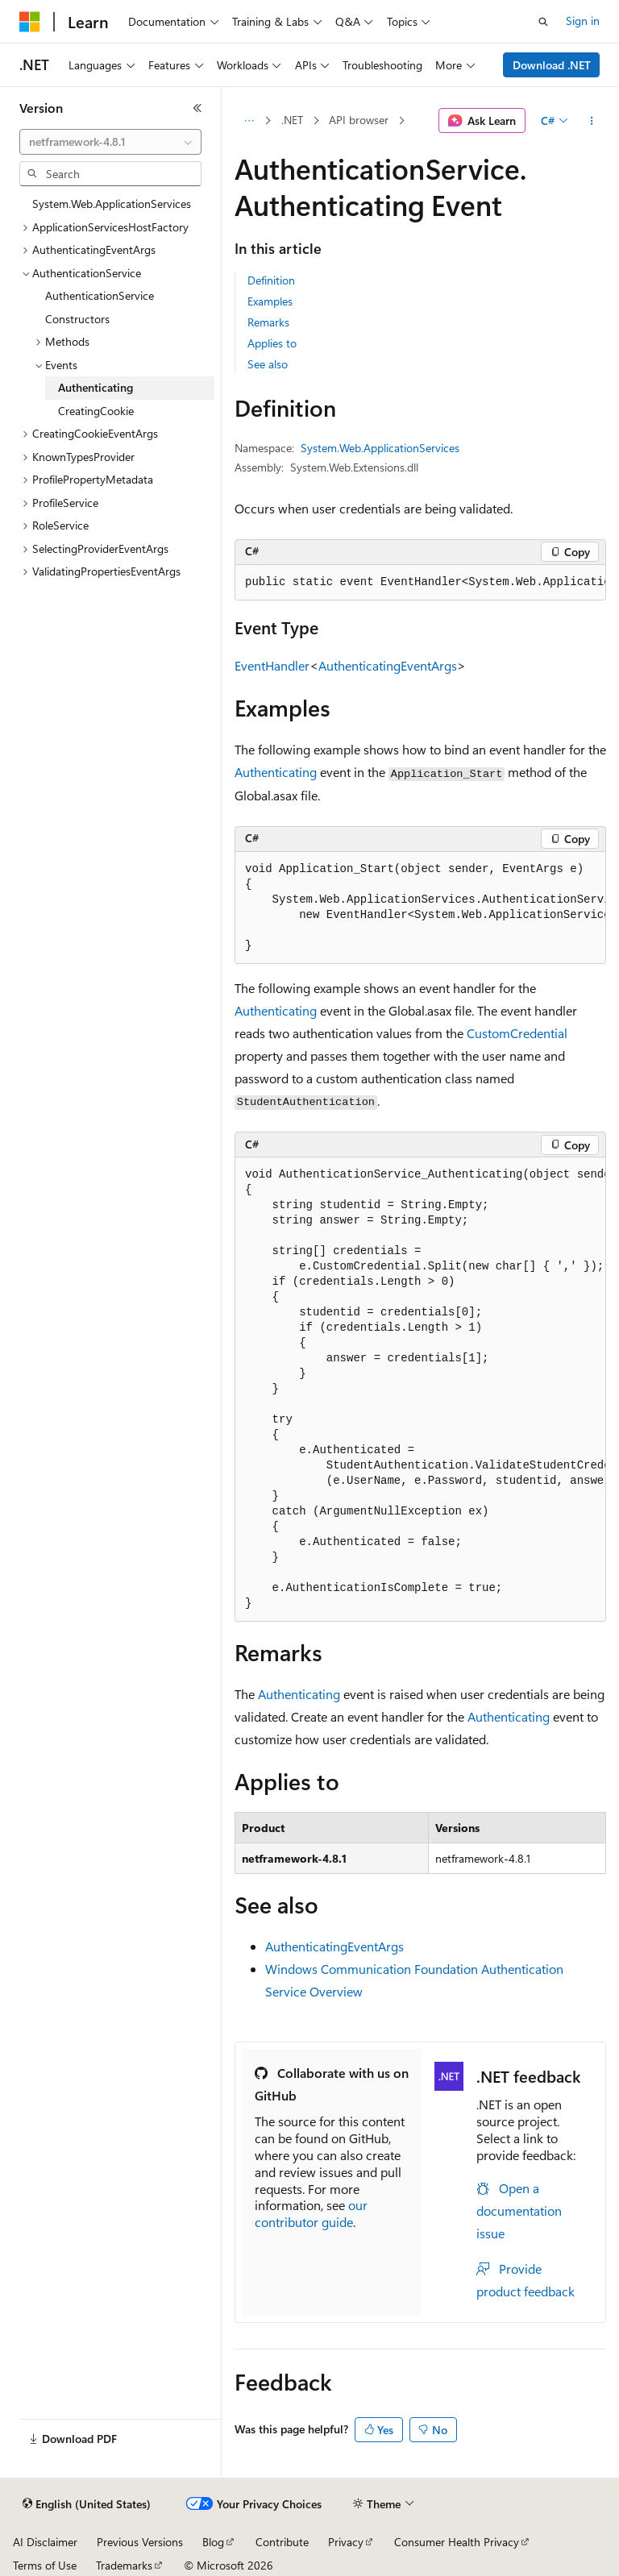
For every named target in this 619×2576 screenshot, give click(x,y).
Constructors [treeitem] (77, 318)
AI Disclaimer (45, 2541)
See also (267, 364)
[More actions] (592, 121)
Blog (213, 2541)
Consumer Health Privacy (456, 2541)
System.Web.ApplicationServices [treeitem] (111, 203)
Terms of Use (45, 2565)
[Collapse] (197, 108)
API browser (358, 119)
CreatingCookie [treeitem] (96, 410)
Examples (270, 301)
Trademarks (124, 2565)
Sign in (583, 20)
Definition (271, 280)
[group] (420, 582)
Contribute (282, 2541)
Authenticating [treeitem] (95, 387)
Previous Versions (140, 2541)
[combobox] (110, 142)
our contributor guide (311, 2213)
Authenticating (276, 771)
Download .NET (552, 65)
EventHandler (272, 665)
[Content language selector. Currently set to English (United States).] (86, 2504)
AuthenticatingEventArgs (387, 665)
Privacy (346, 2541)
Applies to (272, 343)
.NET (292, 119)
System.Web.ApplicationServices (380, 447)
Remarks (268, 322)
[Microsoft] (29, 21)
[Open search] (543, 21)
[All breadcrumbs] (249, 121)
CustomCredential (517, 1032)
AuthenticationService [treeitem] (99, 295)
